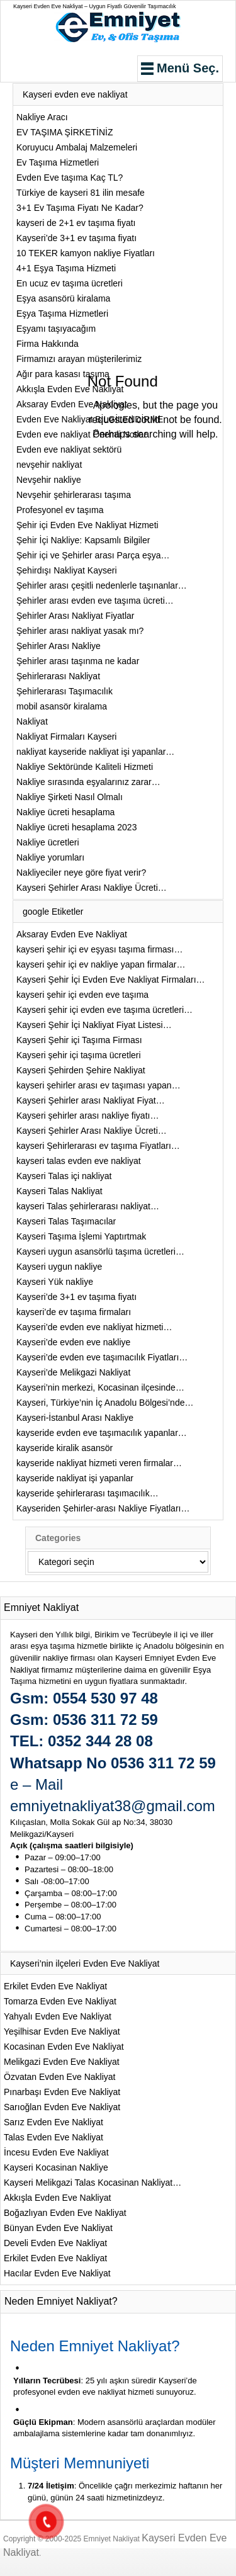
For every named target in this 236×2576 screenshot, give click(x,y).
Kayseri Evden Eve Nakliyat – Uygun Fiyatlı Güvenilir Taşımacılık (94, 6)
